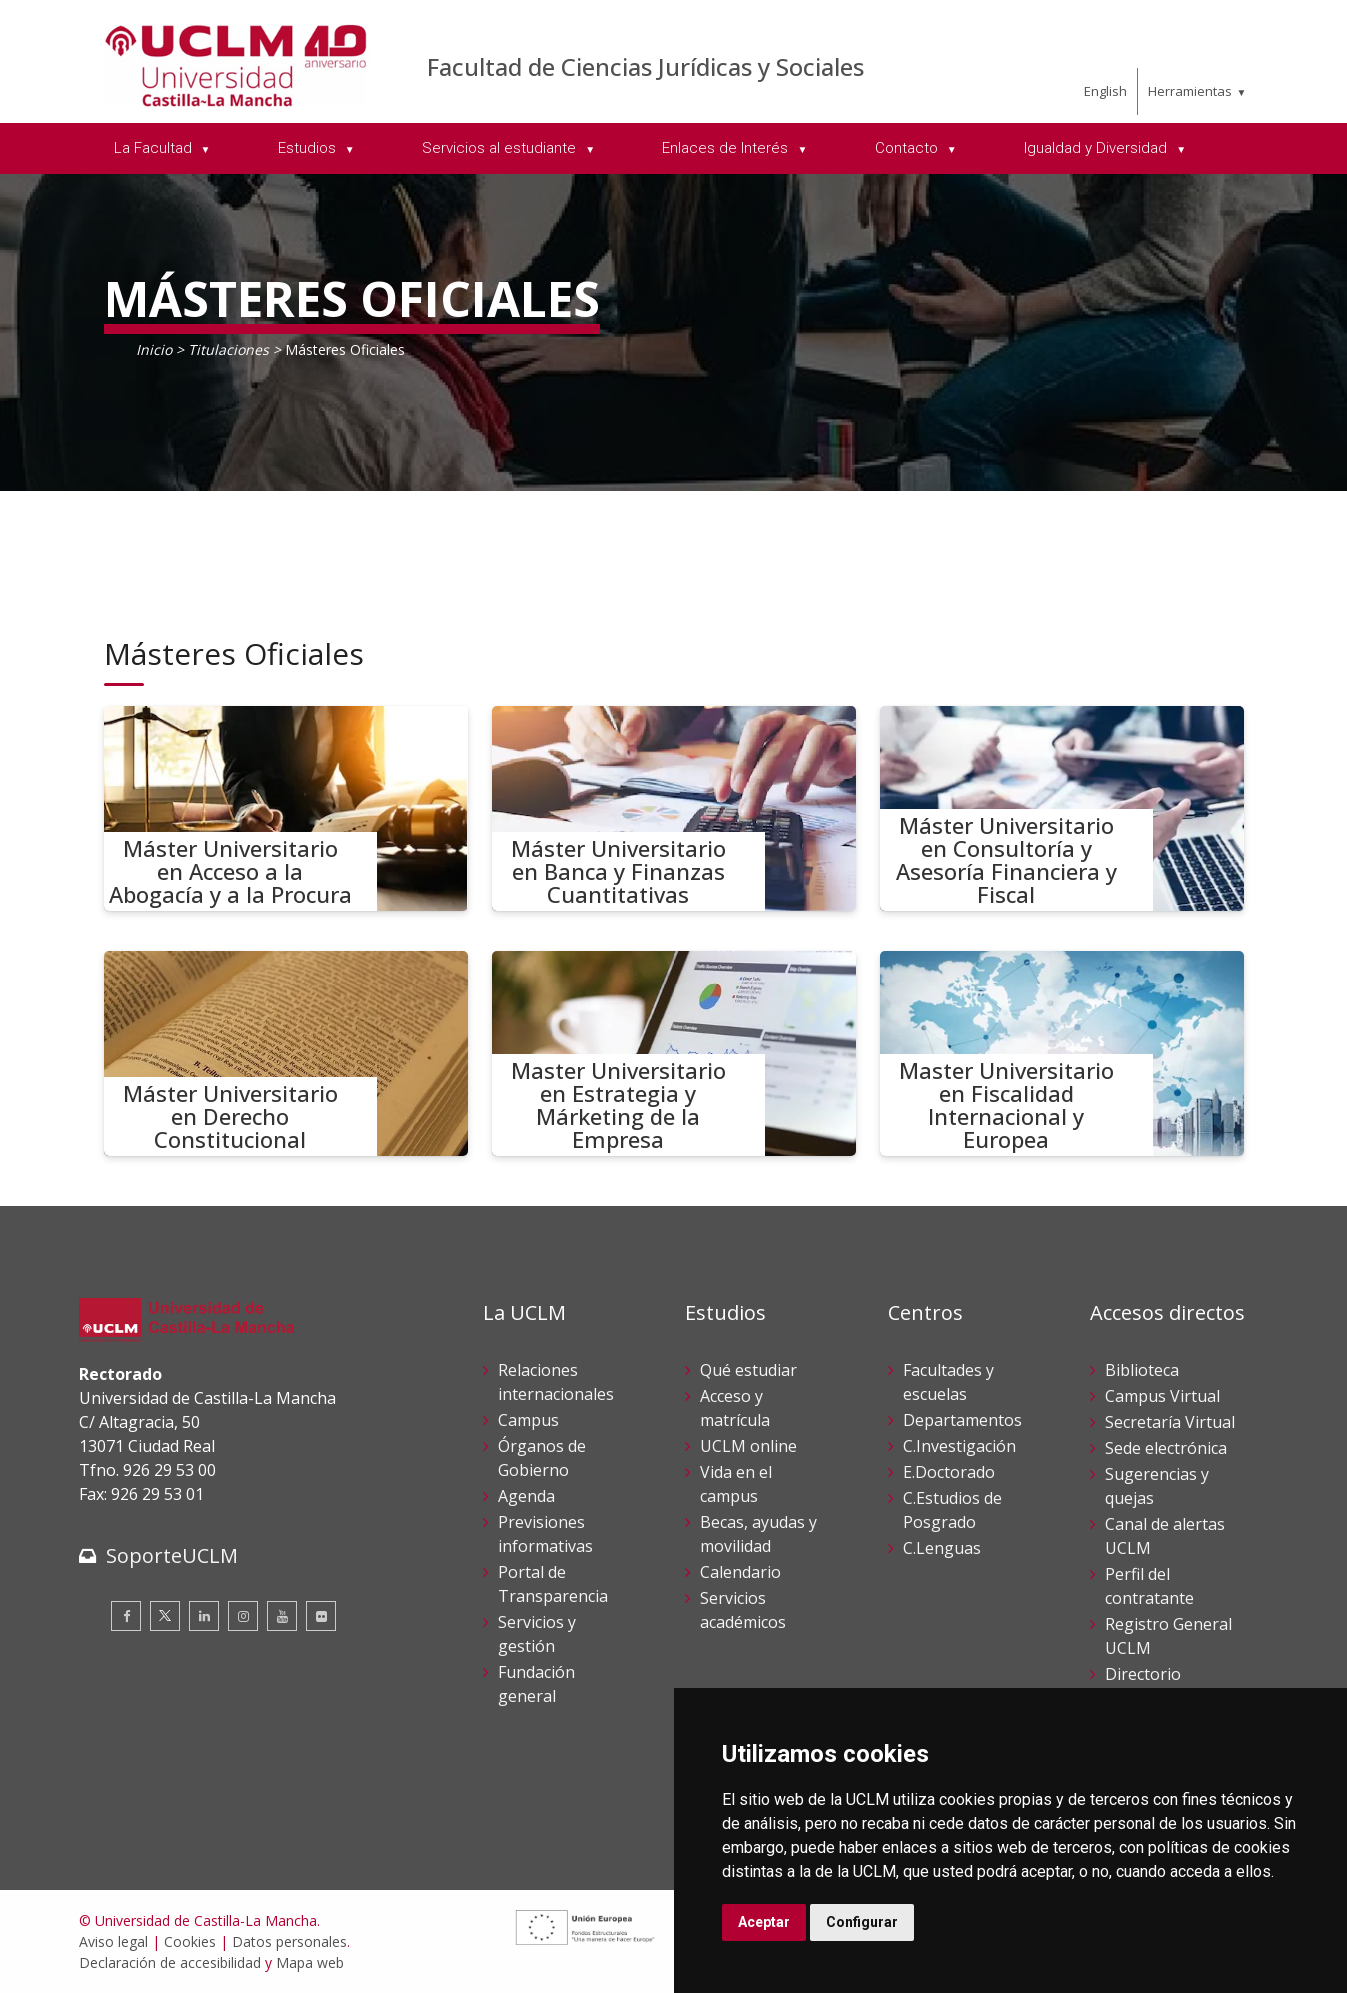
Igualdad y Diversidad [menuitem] (1097, 148)
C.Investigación (959, 1446)
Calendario (740, 1572)
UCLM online (748, 1446)
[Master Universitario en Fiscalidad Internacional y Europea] (1062, 1053)
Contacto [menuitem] (908, 148)
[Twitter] (165, 1616)
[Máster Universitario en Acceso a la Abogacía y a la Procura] (286, 808)
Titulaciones (228, 349)
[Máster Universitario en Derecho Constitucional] (286, 1053)
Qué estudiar (748, 1370)
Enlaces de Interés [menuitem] (727, 148)
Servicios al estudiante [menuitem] (501, 148)
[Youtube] (282, 1616)
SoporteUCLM (172, 1555)
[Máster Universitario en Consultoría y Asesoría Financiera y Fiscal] (1062, 808)
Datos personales (289, 1941)
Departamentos (962, 1420)
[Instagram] (243, 1616)
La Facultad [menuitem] (155, 148)
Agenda (526, 1496)
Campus (528, 1420)
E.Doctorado (949, 1472)
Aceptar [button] (764, 1922)
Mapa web (310, 1962)
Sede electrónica (1166, 1448)
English (1105, 91)
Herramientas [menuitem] (1190, 91)
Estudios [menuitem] (309, 148)
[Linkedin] (204, 1616)
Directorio (1143, 1674)
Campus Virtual (1162, 1396)
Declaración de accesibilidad (170, 1962)
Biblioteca (1142, 1370)
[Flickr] (321, 1616)
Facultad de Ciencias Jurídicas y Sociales (645, 66)
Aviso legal (113, 1941)
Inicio (154, 349)
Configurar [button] (862, 1922)
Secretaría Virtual (1170, 1422)
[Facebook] (126, 1616)
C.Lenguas (942, 1548)
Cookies (190, 1941)
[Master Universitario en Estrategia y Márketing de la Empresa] (674, 1053)
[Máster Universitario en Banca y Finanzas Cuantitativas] (674, 808)
